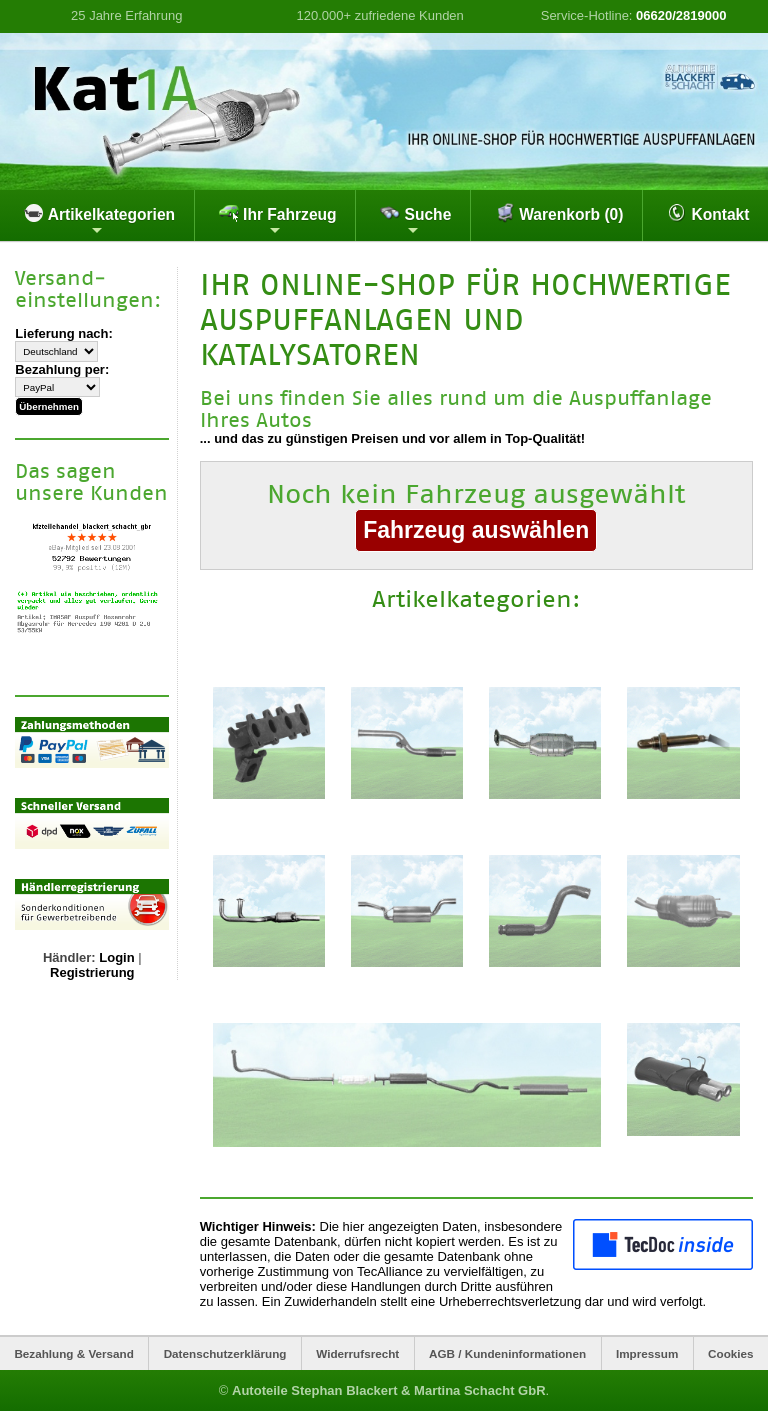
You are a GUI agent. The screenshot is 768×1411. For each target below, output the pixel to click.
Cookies (730, 1353)
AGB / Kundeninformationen (507, 1353)
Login (116, 957)
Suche (415, 220)
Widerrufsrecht (357, 1353)
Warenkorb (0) (559, 213)
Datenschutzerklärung (225, 1353)
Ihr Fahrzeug (278, 220)
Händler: (69, 957)
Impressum (647, 1353)
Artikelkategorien (99, 220)
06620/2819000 (681, 15)
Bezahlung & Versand (74, 1353)
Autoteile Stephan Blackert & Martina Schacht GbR (389, 1390)
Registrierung (92, 972)
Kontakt (708, 213)
